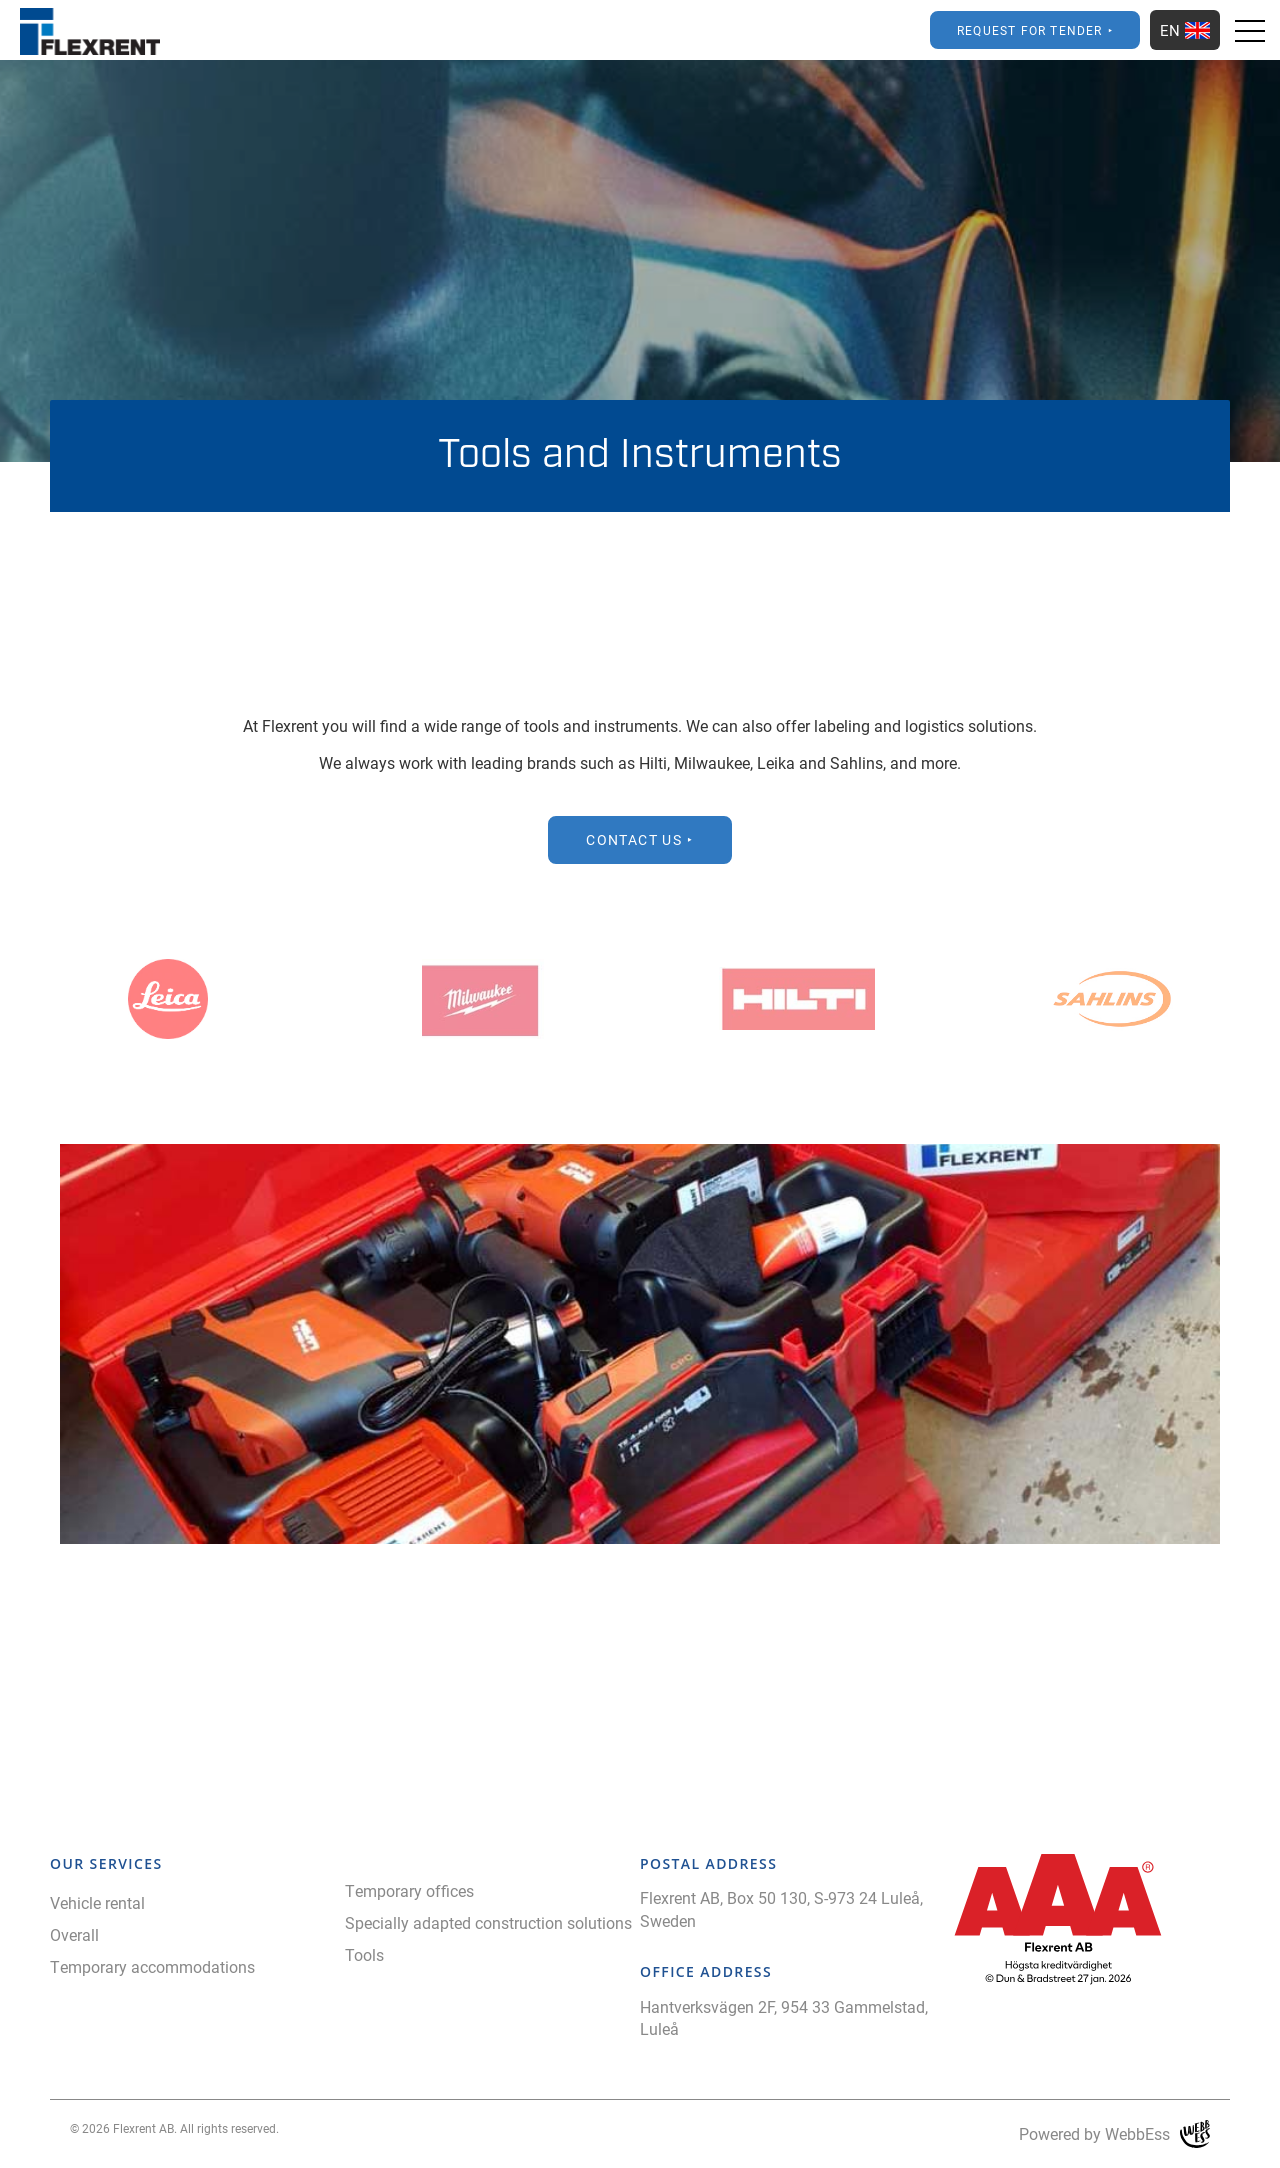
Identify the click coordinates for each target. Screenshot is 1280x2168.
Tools (364, 1954)
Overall (74, 1934)
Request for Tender (1030, 30)
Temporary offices (409, 1890)
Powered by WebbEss (1114, 2134)
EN (1185, 30)
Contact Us (634, 839)
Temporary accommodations (152, 1966)
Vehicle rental (97, 1902)
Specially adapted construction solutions (488, 1922)
